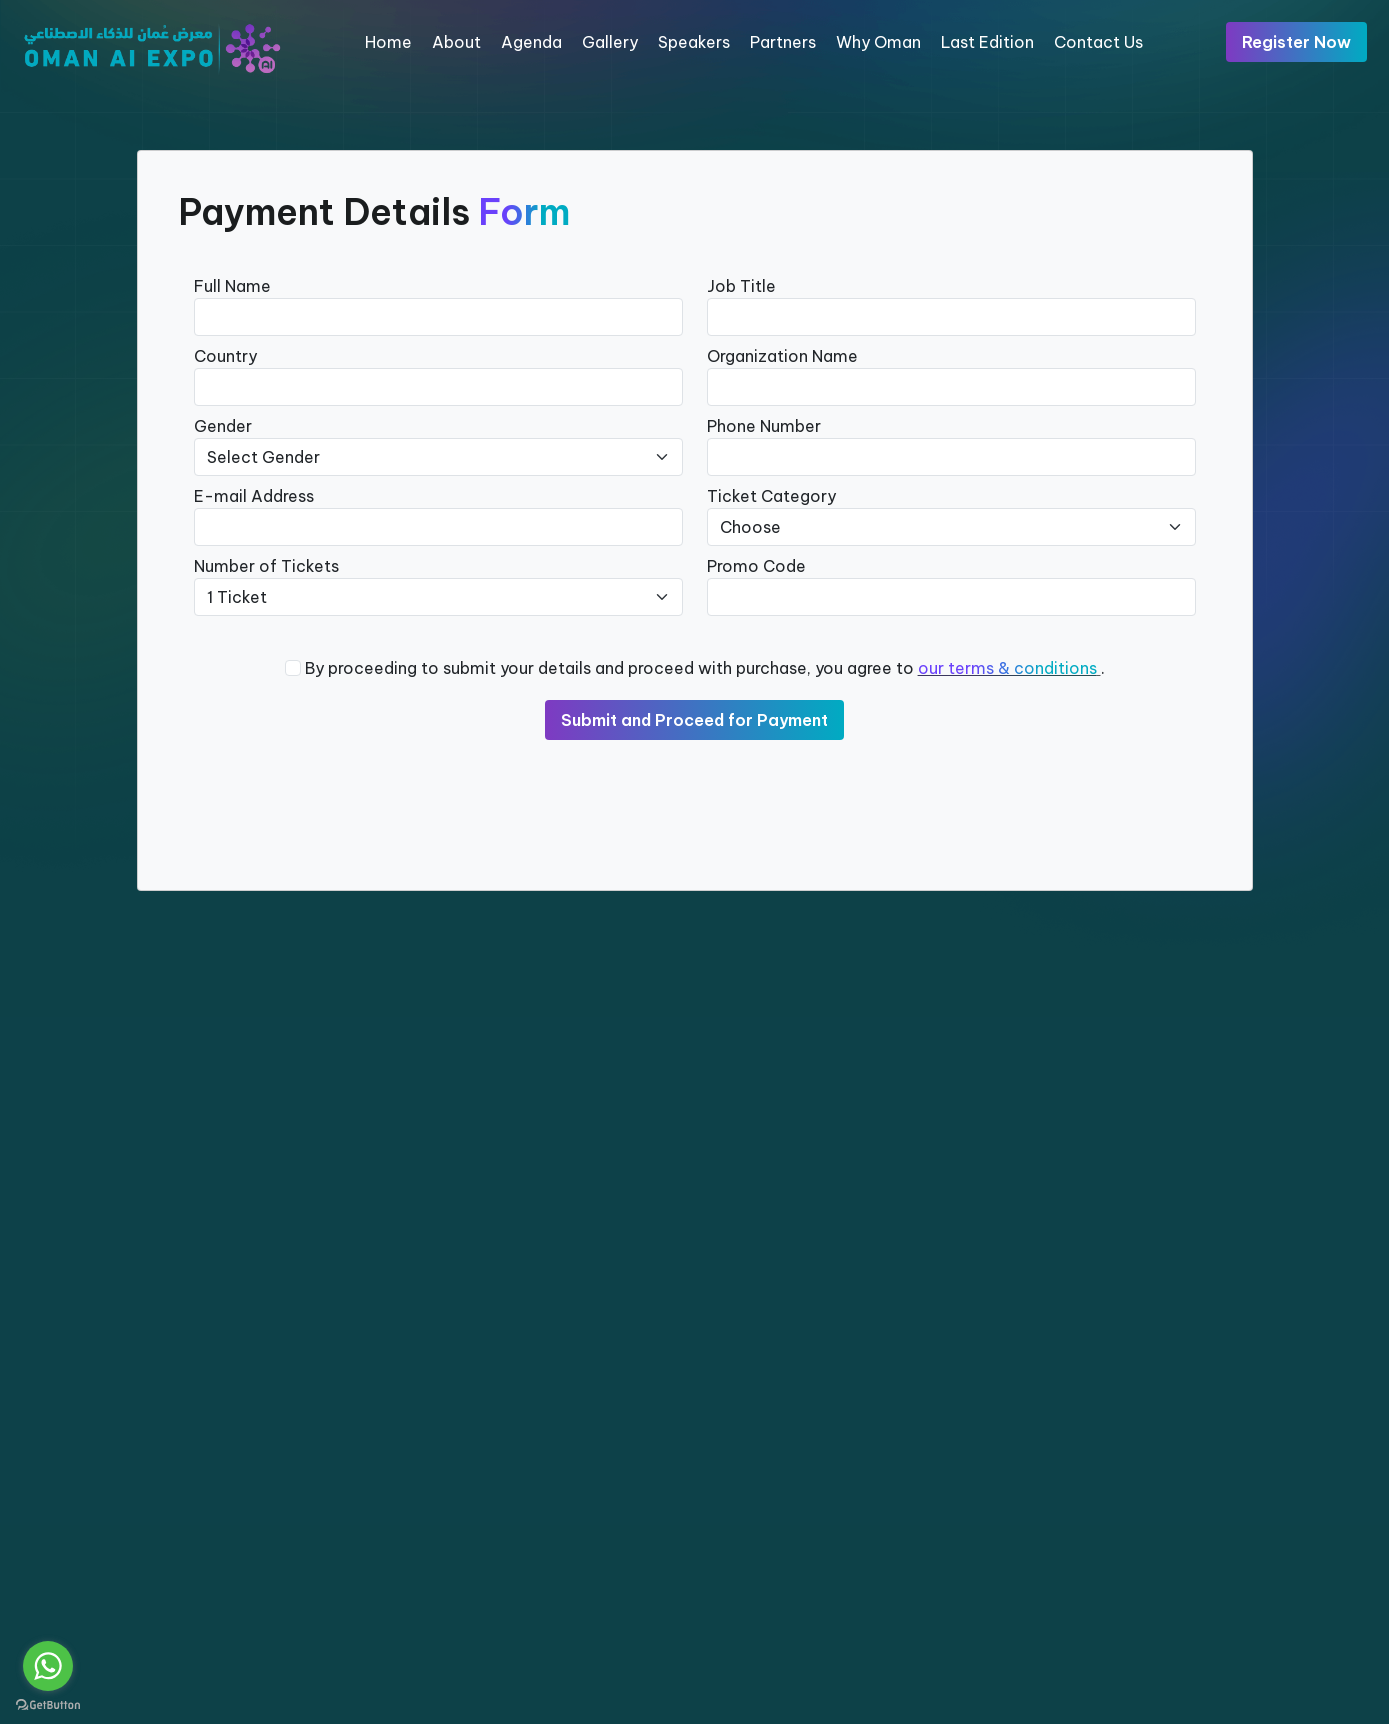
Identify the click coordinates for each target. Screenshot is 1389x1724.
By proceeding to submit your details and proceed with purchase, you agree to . (705, 668)
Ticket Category (771, 496)
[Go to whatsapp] (48, 1666)
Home (388, 42)
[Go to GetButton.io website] (48, 1704)
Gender (223, 426)
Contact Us (1098, 42)
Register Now (1296, 42)
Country (225, 356)
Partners (783, 42)
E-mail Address (254, 496)
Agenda (531, 42)
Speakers (694, 42)
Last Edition (987, 42)
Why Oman (878, 42)
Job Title (741, 286)
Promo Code (756, 566)
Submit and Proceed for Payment (694, 720)
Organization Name (782, 356)
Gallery (610, 42)
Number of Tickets (266, 566)
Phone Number (764, 426)
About (456, 42)
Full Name (232, 286)
